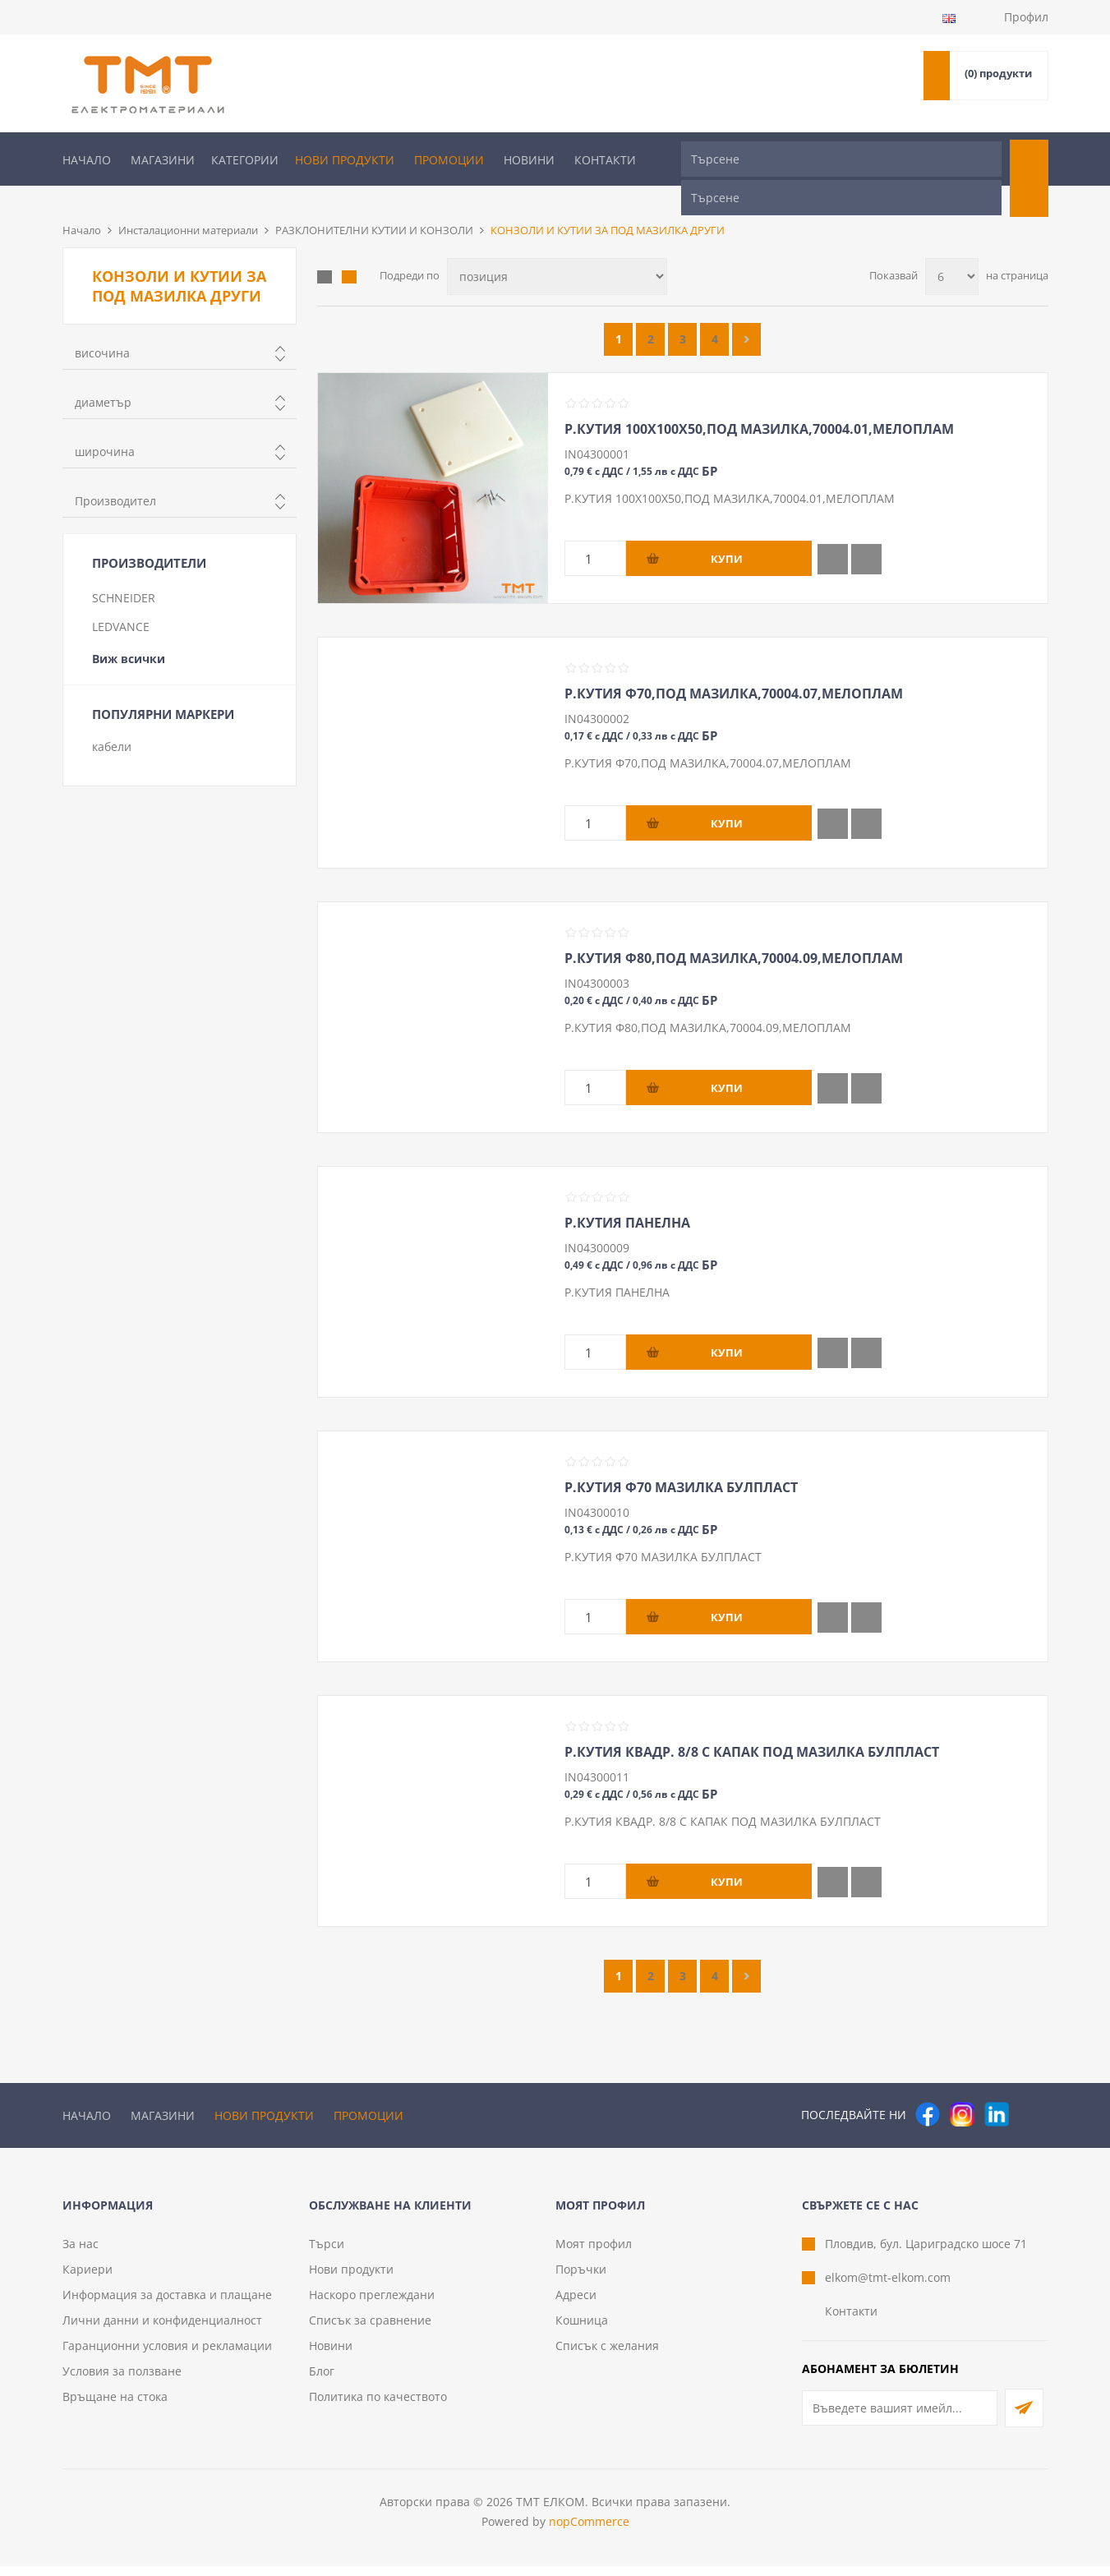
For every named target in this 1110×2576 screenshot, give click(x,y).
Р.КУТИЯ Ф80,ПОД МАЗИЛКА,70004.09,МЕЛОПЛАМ (733, 931)
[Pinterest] (1031, 2087)
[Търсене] (841, 159)
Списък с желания (607, 2355)
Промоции (449, 160)
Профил (1026, 17)
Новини (529, 160)
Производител (115, 474)
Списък (349, 249)
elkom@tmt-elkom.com (888, 2287)
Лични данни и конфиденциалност (162, 2330)
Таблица (324, 249)
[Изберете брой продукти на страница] (952, 249)
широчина (105, 424)
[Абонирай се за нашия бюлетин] (899, 2417)
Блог (321, 2381)
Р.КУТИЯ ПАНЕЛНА (627, 1196)
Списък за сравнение (370, 2330)
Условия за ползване (122, 2381)
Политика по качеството (378, 2406)
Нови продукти (344, 160)
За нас (80, 2253)
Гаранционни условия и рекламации (167, 2355)
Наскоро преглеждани (372, 2304)
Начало (86, 160)
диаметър (103, 375)
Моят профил (593, 2253)
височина (102, 326)
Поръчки (580, 2279)
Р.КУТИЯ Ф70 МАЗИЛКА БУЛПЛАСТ (681, 1460)
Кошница (581, 2330)
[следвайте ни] (996, 2087)
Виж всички (128, 631)
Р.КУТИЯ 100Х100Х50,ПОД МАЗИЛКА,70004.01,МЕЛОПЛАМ (759, 402)
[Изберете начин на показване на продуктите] (557, 249)
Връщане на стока (115, 2406)
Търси (326, 2253)
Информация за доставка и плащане (167, 2304)
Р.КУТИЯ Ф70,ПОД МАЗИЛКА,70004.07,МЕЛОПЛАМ (733, 666)
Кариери (87, 2279)
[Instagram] (962, 2087)
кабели (111, 719)
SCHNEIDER (123, 570)
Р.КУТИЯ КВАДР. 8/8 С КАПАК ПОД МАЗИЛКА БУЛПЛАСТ (751, 1725)
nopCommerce (589, 2531)
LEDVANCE (121, 599)
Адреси (575, 2304)
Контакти (605, 160)
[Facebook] (927, 2087)
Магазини (163, 160)
